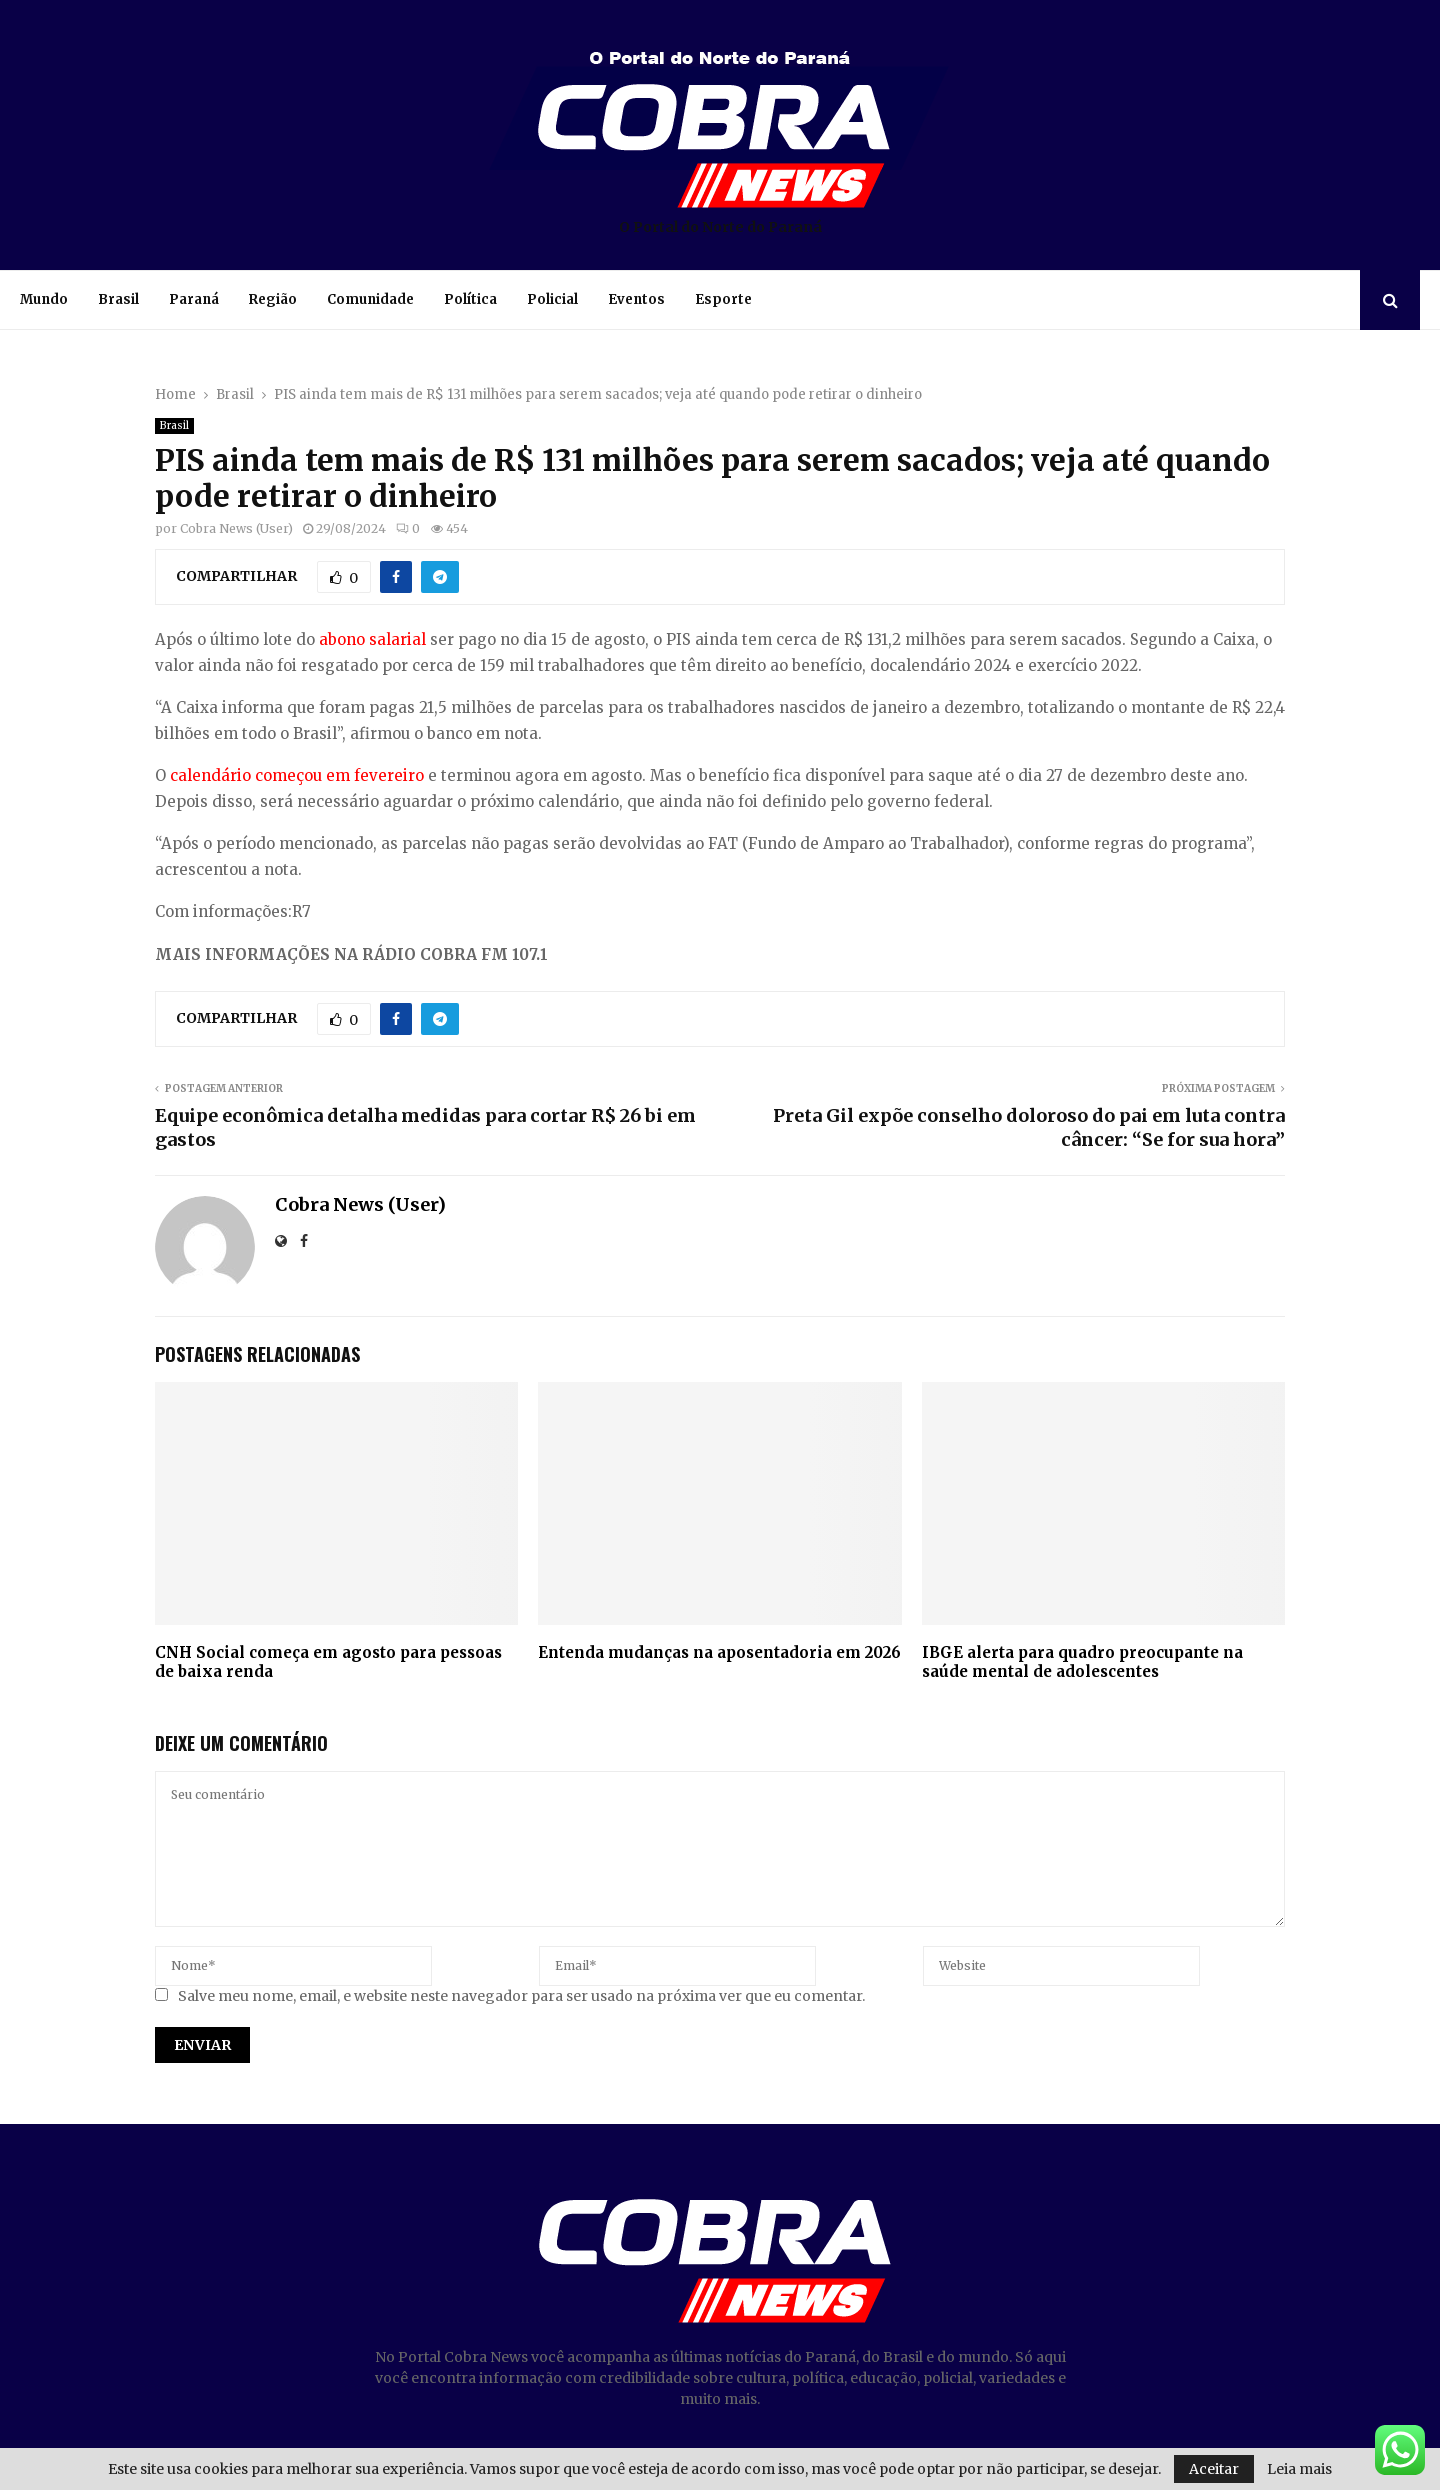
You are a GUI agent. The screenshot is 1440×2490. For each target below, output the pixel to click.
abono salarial (372, 639)
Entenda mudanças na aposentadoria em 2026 (719, 1652)
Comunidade (370, 299)
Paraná (194, 299)
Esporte (723, 299)
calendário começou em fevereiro (297, 775)
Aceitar (1214, 2469)
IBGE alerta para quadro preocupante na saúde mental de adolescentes (1082, 1662)
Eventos (636, 299)
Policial (552, 299)
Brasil (118, 299)
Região (273, 299)
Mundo (44, 299)
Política (470, 299)
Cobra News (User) (236, 528)
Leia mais (1299, 2469)
